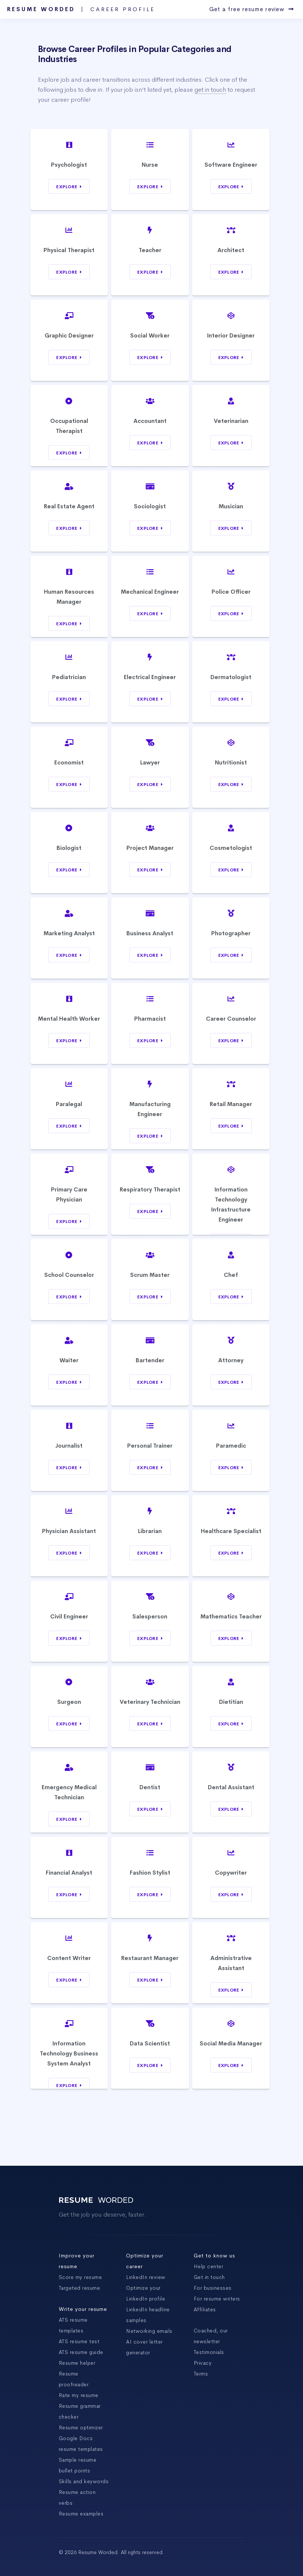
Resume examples (81, 2513)
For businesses (213, 2288)
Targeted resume (79, 2288)
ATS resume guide (81, 2352)
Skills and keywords (84, 2481)
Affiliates (205, 2309)
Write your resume (83, 2309)
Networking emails (149, 2331)
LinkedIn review (145, 2277)
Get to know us (214, 2255)
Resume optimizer (81, 2427)
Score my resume (80, 2277)
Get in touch (209, 2277)
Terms (201, 2373)
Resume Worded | (81, 9)
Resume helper (77, 2363)
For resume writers (217, 2298)
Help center (208, 2266)
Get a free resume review (251, 9)
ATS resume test (79, 2341)
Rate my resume (79, 2395)
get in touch (210, 90)
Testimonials (209, 2352)
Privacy (203, 2363)
